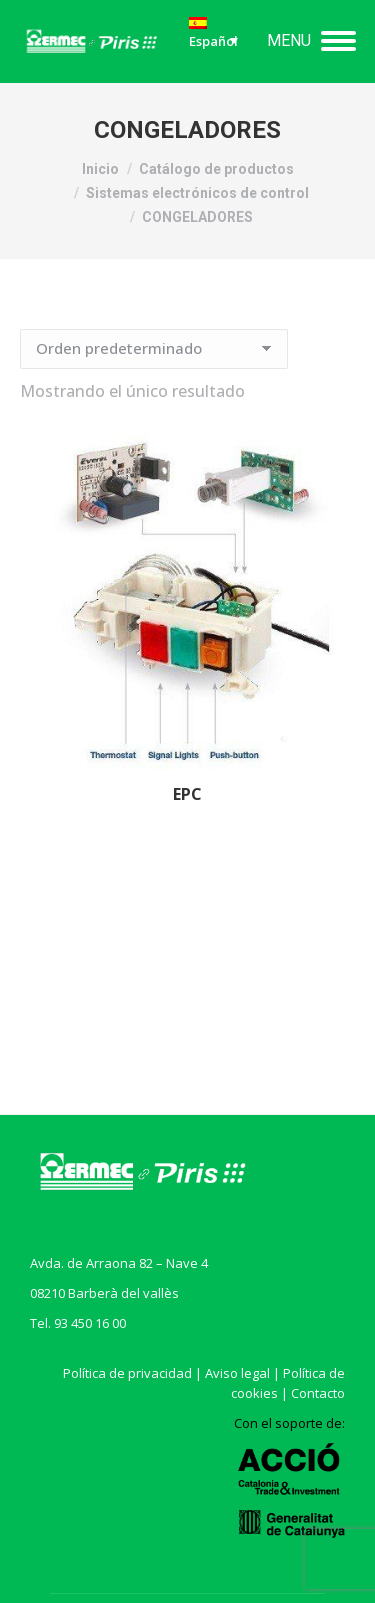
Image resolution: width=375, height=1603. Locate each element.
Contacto (318, 1393)
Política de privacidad (127, 1373)
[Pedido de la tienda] (154, 349)
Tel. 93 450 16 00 (78, 1323)
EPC (187, 794)
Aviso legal (237, 1373)
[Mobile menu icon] (311, 41)
